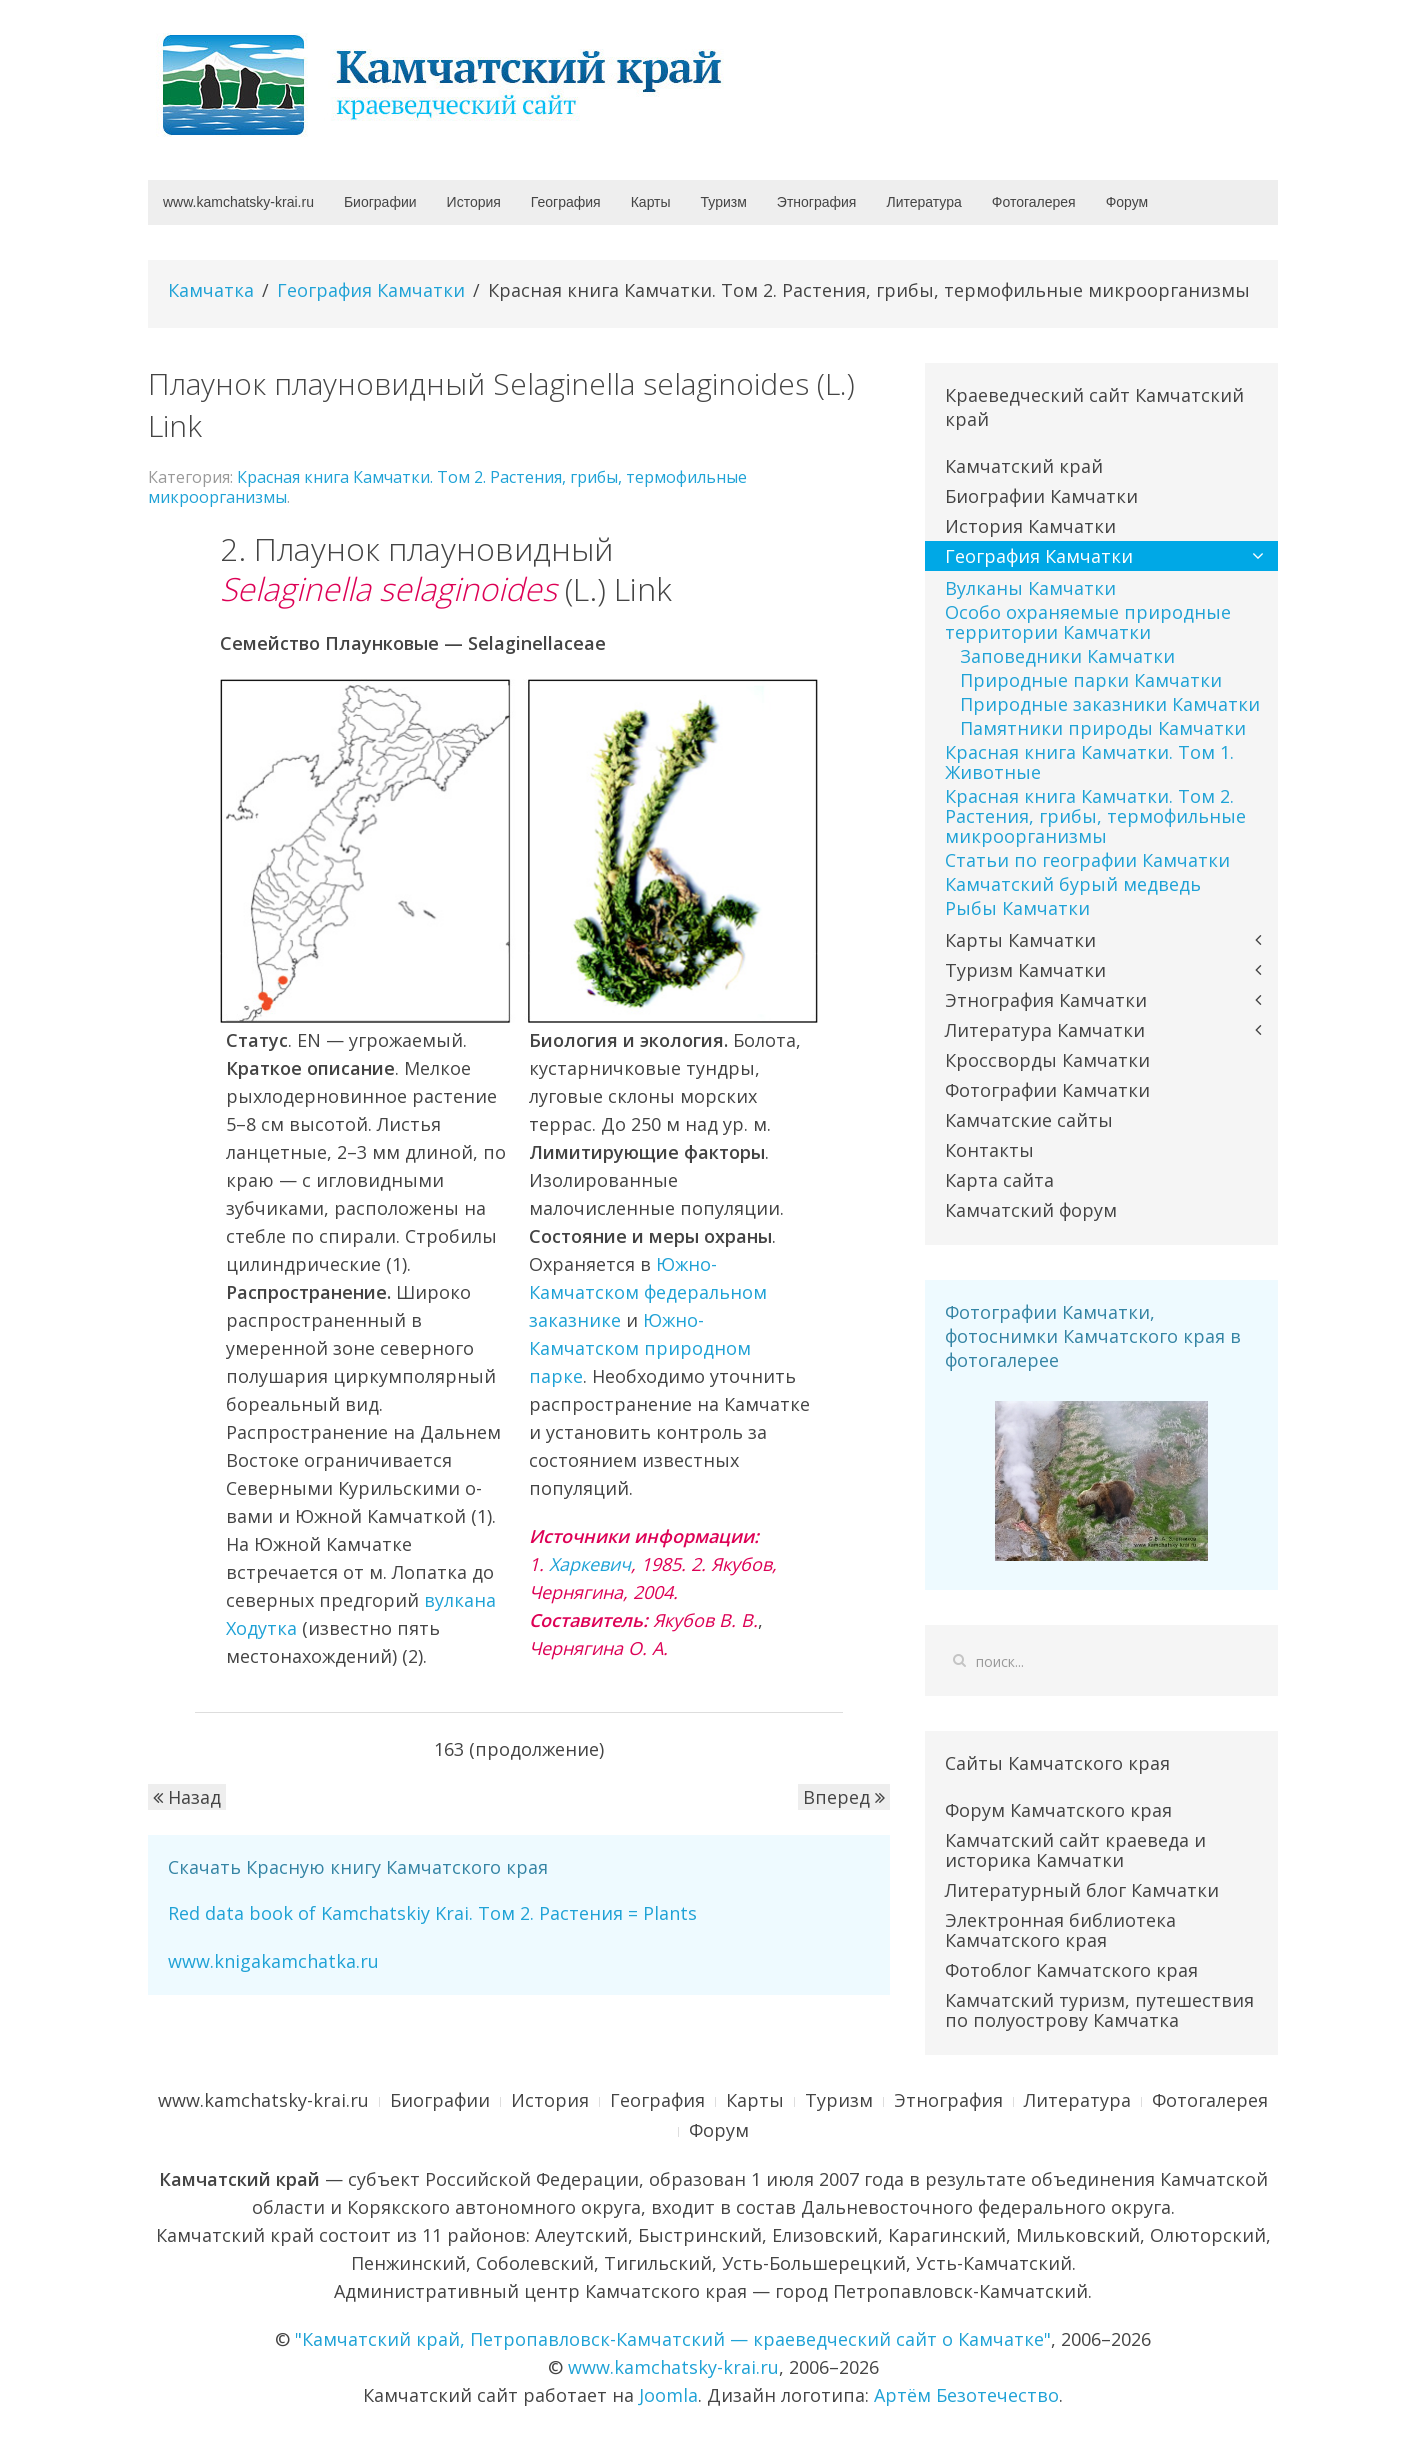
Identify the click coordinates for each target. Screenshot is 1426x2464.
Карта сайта (999, 1180)
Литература (923, 202)
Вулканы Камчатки (1030, 588)
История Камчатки (1030, 526)
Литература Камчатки (1045, 1030)
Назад (187, 1797)
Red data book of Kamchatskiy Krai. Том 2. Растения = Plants (432, 1913)
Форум (1127, 202)
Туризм (724, 202)
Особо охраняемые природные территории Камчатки (1088, 622)
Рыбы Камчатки (1017, 908)
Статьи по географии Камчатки (1087, 860)
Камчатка (211, 290)
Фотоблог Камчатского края (1071, 1970)
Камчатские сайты (1029, 1120)
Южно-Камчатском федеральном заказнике (648, 1292)
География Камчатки (371, 290)
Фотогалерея (1034, 202)
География (566, 202)
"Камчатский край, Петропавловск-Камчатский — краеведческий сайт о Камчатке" (673, 2339)
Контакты (989, 1150)
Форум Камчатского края (1058, 1810)
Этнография (817, 202)
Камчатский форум (1031, 1210)
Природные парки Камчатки (1091, 680)
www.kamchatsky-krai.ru (238, 202)
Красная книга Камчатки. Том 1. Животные (1089, 762)
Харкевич (590, 1564)
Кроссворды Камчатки (1047, 1060)
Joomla (668, 2395)
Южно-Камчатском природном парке (640, 1348)
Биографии (380, 202)
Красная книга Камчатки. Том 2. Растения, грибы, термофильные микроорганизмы (447, 487)
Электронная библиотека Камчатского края (1060, 1930)
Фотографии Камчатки (1047, 1090)
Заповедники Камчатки (1067, 656)
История (474, 202)
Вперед (844, 1797)
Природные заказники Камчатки (1110, 704)
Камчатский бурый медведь (1073, 884)
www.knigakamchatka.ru (273, 1961)
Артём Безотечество (966, 2395)
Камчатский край (1024, 466)
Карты (651, 202)
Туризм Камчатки (1025, 970)
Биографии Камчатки (1041, 496)
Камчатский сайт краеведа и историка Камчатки (1075, 1850)
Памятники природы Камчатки (1103, 728)
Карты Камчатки (1020, 940)
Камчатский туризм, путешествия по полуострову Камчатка (1099, 2010)
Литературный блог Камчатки (1082, 1890)
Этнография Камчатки (1046, 1000)
